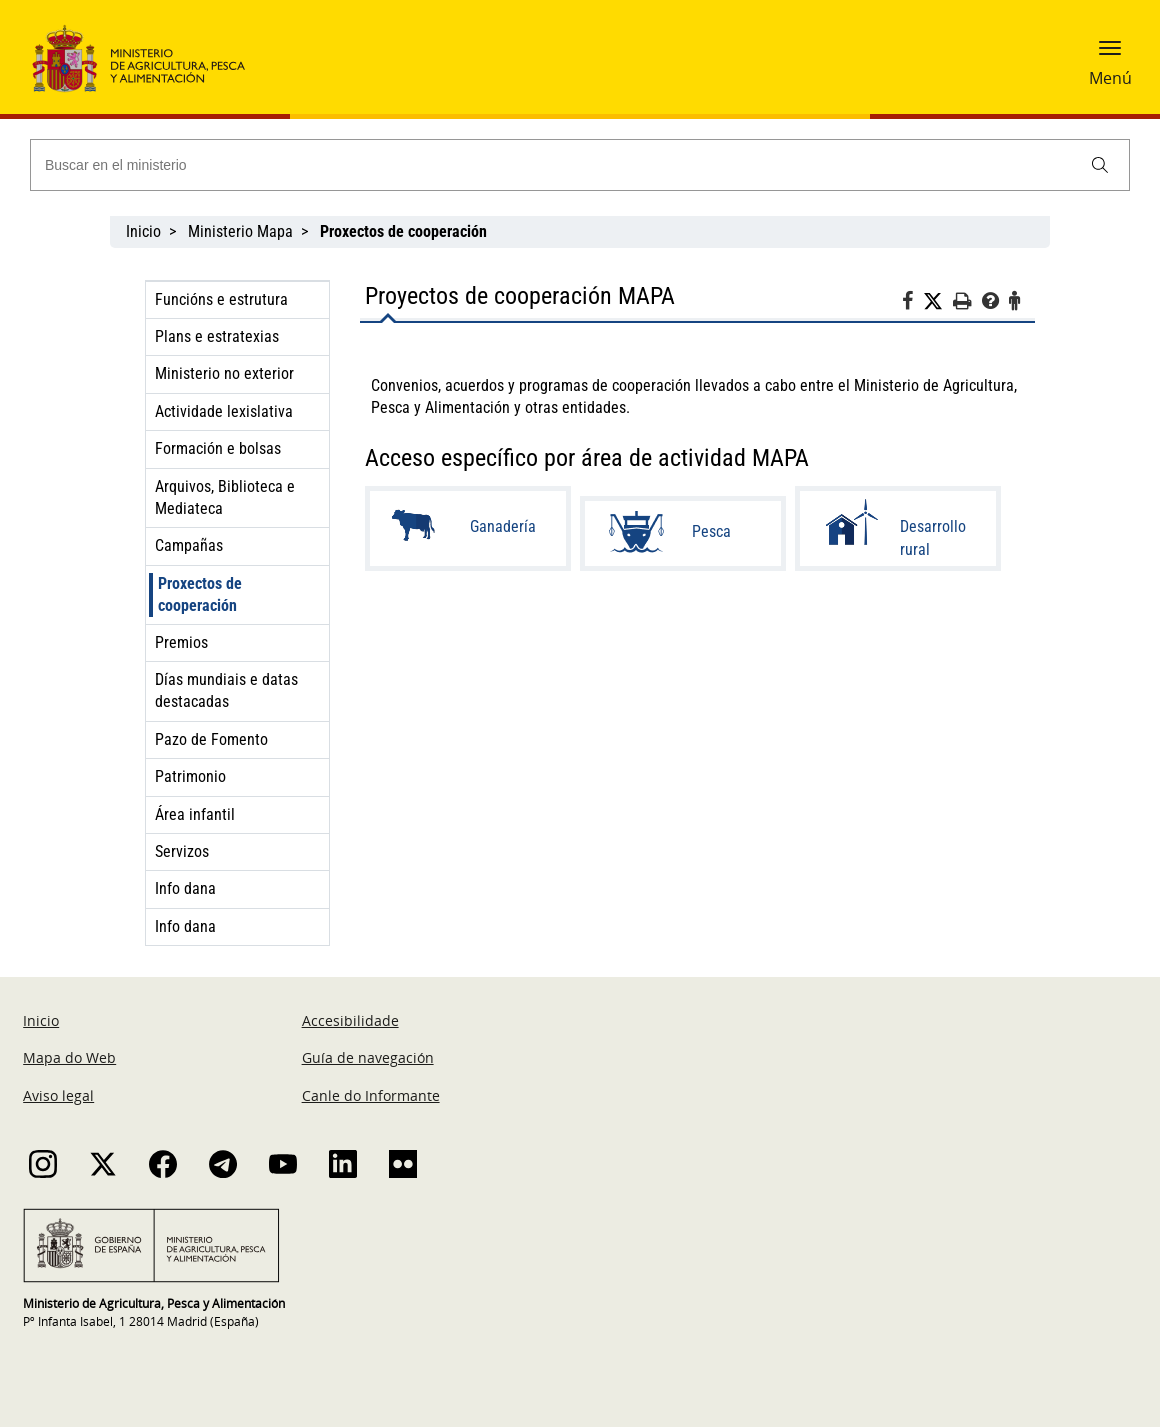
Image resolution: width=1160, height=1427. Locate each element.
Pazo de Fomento (211, 739)
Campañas (189, 545)
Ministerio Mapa (240, 231)
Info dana (185, 888)
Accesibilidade (350, 1020)
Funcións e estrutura (221, 299)
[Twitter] (938, 302)
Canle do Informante (371, 1095)
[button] (1110, 55)
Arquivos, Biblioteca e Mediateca (225, 497)
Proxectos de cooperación (200, 594)
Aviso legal (58, 1095)
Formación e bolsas (218, 448)
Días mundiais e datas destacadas (226, 690)
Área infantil (195, 814)
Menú (1110, 78)
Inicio (143, 231)
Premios (181, 642)
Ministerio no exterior (224, 373)
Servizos (182, 851)
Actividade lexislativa (224, 411)
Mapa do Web (69, 1057)
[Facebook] (912, 304)
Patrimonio (190, 776)
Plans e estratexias (217, 336)
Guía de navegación (368, 1057)
